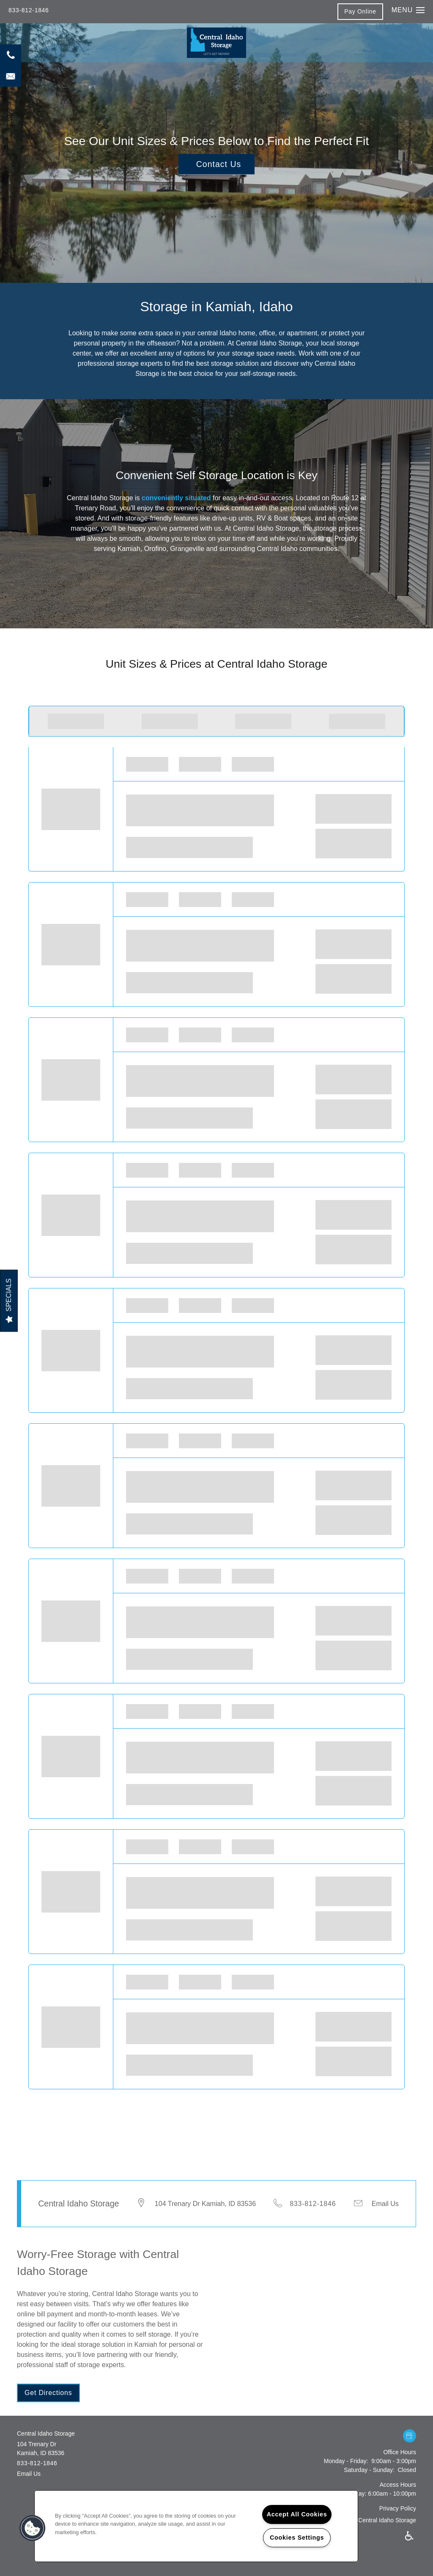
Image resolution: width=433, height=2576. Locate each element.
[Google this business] (409, 2436)
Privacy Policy (397, 2508)
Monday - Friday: (346, 2461)
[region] (196, 2526)
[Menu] (408, 10)
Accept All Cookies (297, 2514)
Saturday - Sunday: (369, 2469)
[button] (360, 11)
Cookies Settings (297, 2537)
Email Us (385, 2203)
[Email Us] (10, 76)
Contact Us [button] (218, 163)
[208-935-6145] (10, 55)
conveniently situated (176, 497)
